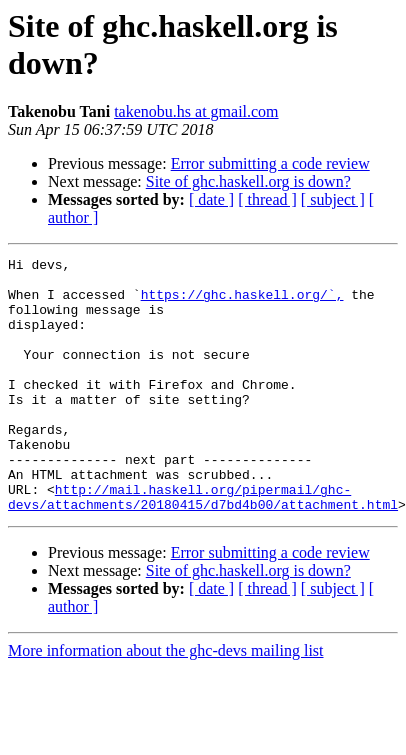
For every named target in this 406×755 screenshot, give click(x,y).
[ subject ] (333, 199)
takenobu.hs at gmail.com (196, 111)
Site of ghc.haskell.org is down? (248, 181)
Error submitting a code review (270, 163)
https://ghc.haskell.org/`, (242, 303)
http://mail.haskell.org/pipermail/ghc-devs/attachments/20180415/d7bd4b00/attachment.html (203, 546)
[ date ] (211, 199)
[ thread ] (267, 199)
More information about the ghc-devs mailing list (166, 701)
